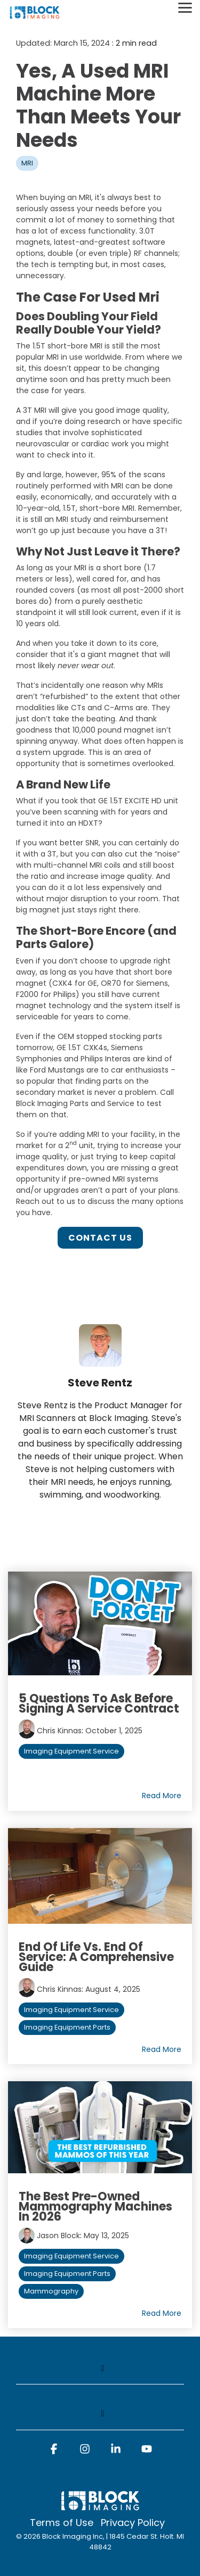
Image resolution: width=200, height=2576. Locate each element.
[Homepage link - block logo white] (100, 2506)
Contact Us (100, 1238)
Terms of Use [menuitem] (61, 2522)
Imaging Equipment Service (71, 1751)
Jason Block (58, 2235)
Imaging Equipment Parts (67, 2027)
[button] (54, 2453)
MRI (27, 163)
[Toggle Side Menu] (185, 7)
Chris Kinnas (59, 1730)
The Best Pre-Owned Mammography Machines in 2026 (95, 2206)
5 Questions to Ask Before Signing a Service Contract (99, 1703)
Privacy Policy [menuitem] (133, 2522)
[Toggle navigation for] (100, 2373)
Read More (161, 1795)
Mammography (51, 2291)
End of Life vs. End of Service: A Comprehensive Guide (96, 1957)
